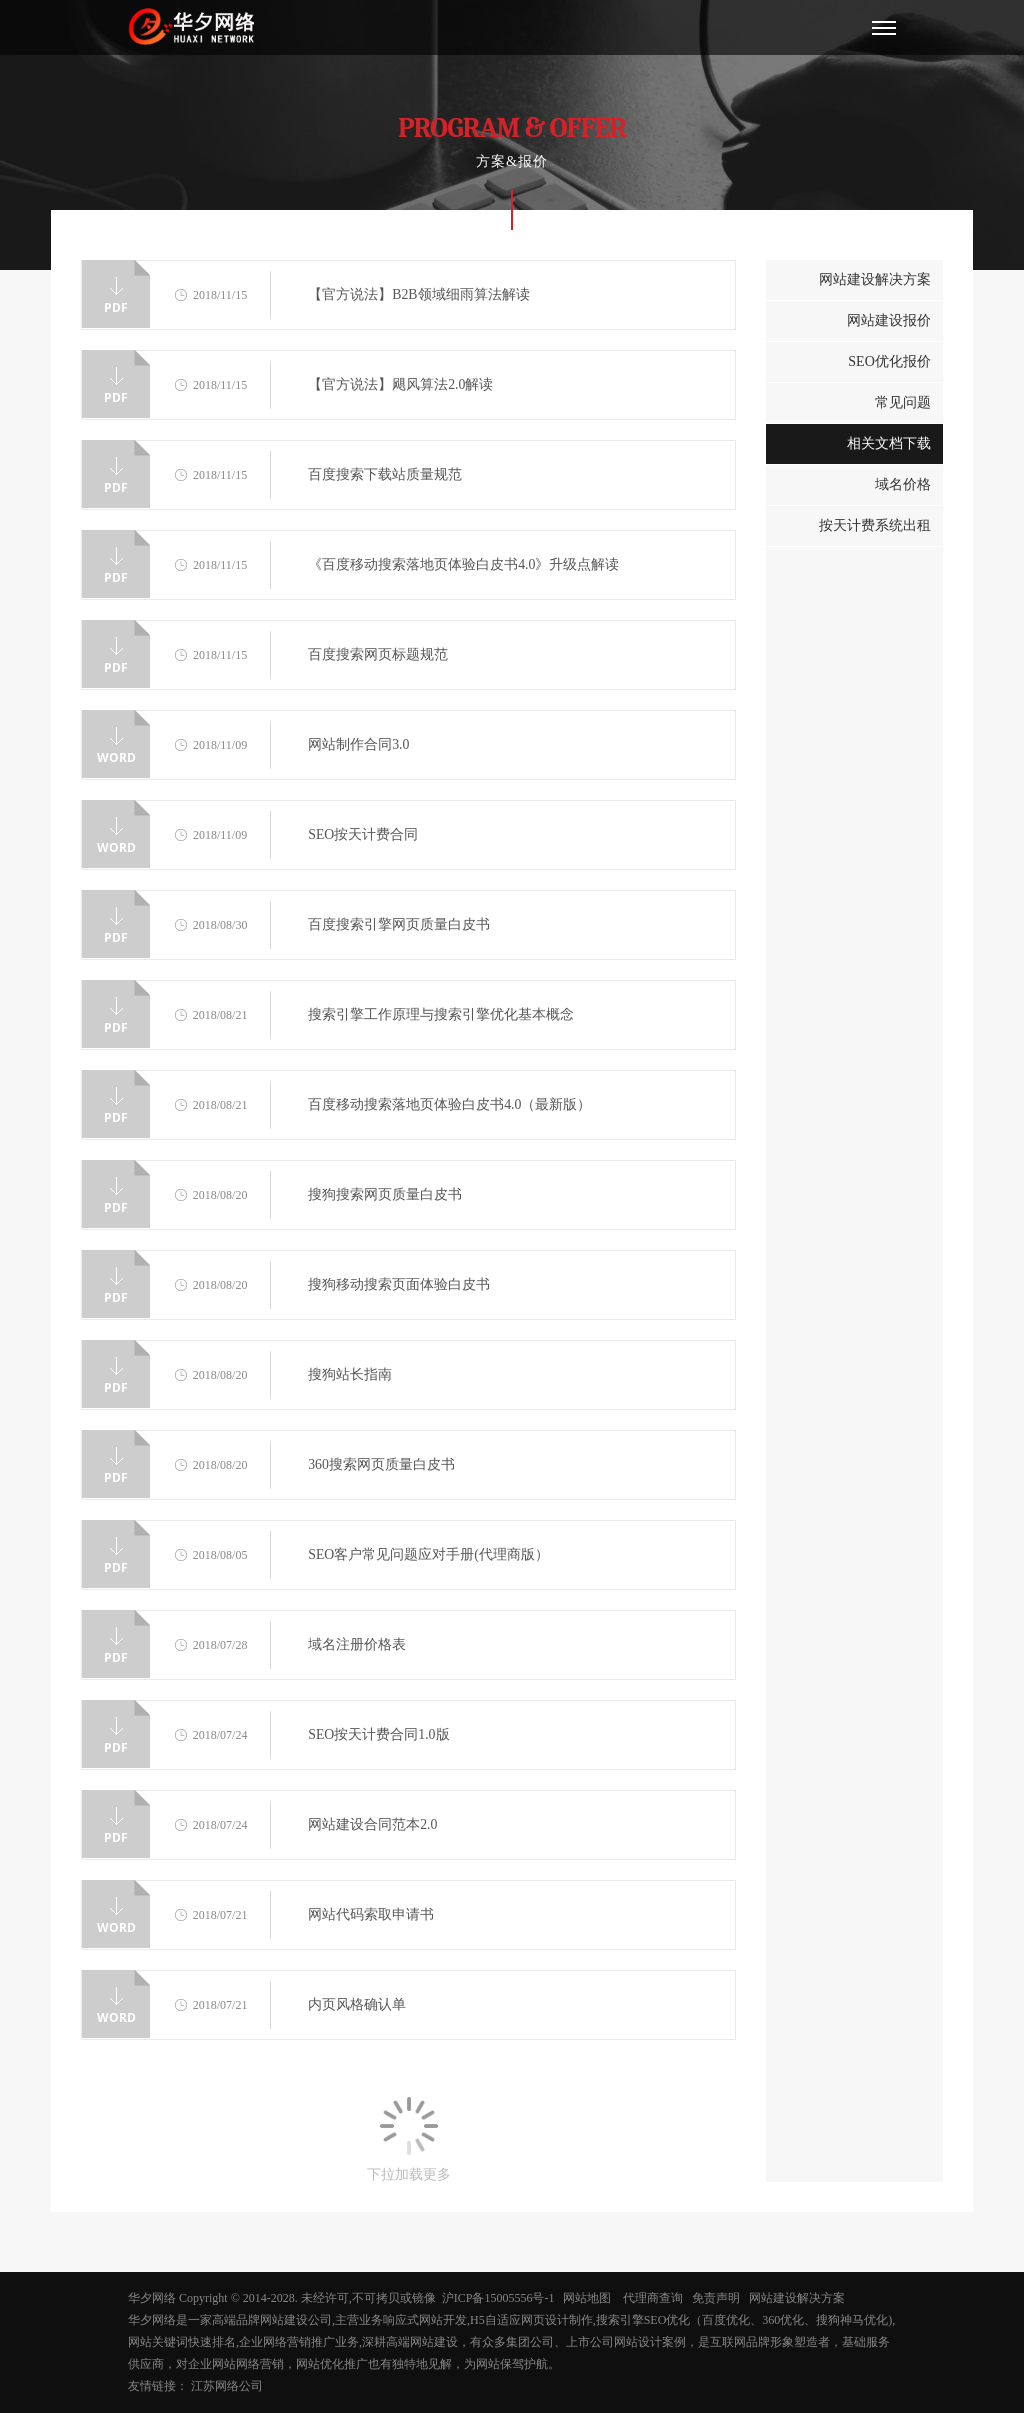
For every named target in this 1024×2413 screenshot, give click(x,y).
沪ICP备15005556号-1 (498, 2298)
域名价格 (903, 484)
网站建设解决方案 (875, 279)
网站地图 (590, 2298)
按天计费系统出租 (875, 525)
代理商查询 (653, 2298)
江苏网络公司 (227, 2386)
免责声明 (717, 2298)
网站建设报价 (889, 320)
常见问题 (903, 402)
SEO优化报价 (889, 361)
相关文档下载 (889, 443)
